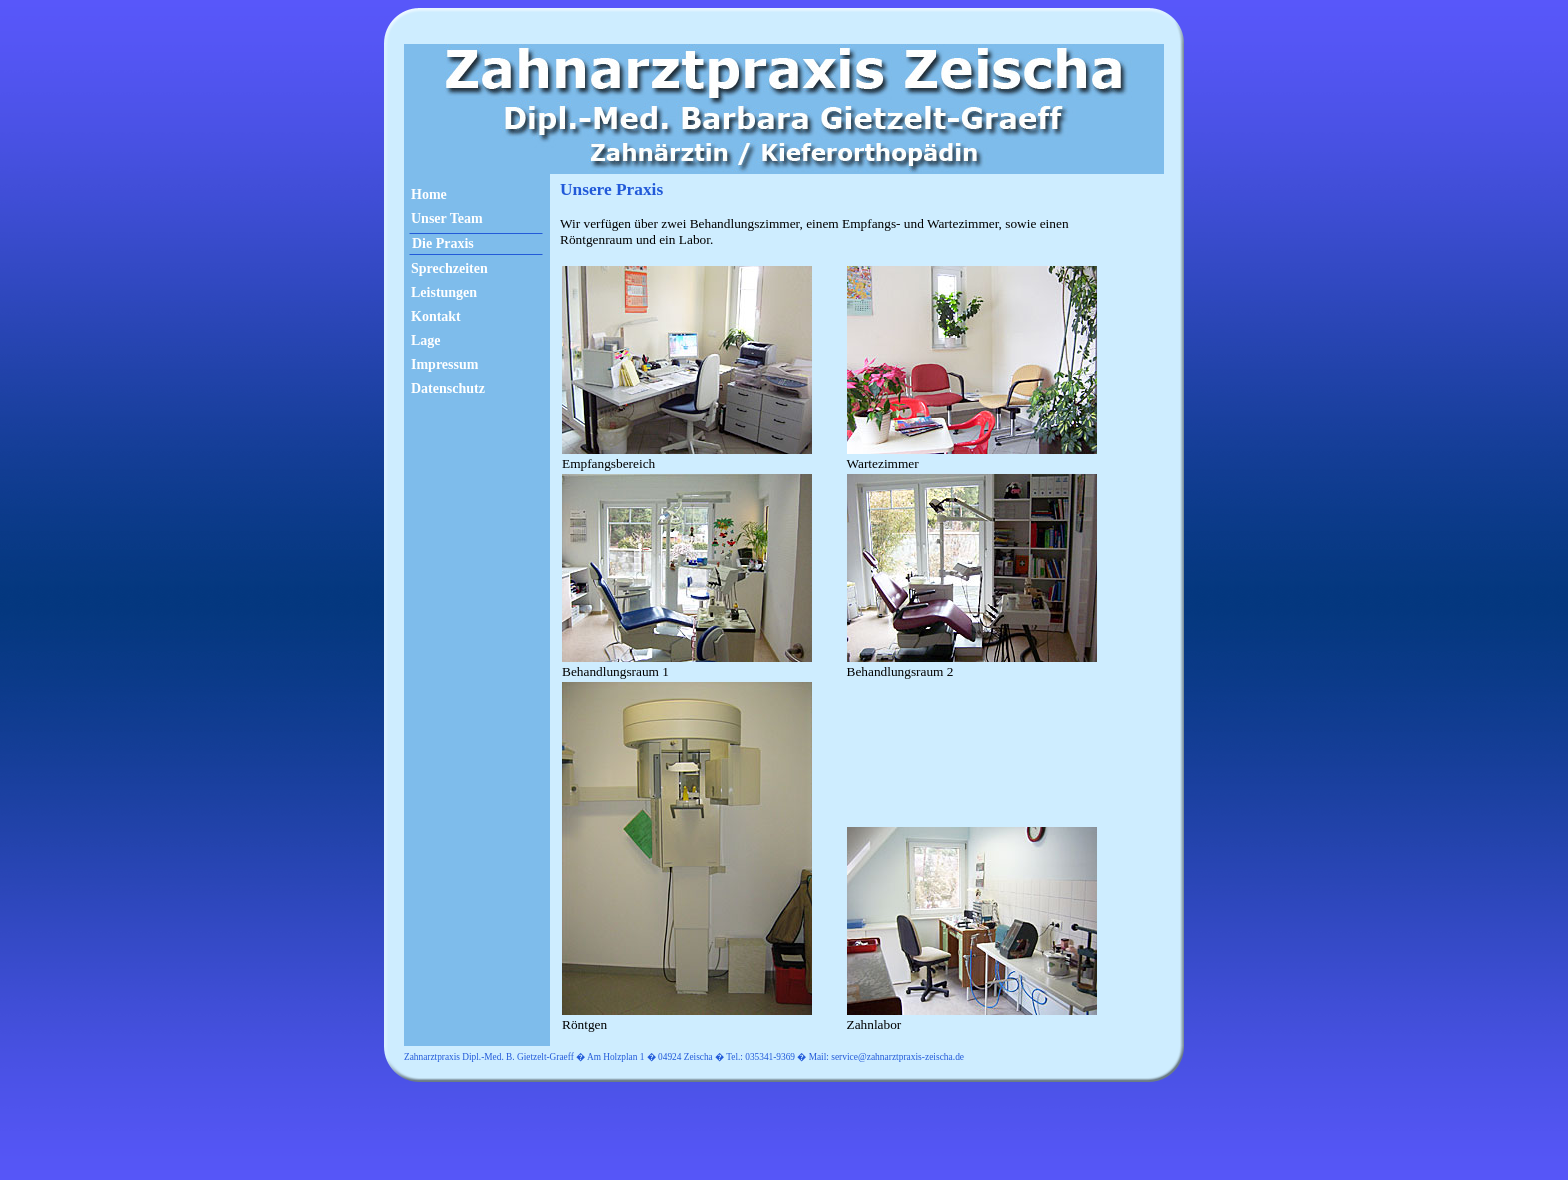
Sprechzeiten (449, 268)
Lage (426, 340)
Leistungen (444, 292)
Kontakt (436, 316)
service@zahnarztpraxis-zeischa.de (897, 1057)
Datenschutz (448, 388)
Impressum (444, 364)
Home (429, 194)
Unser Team (447, 218)
